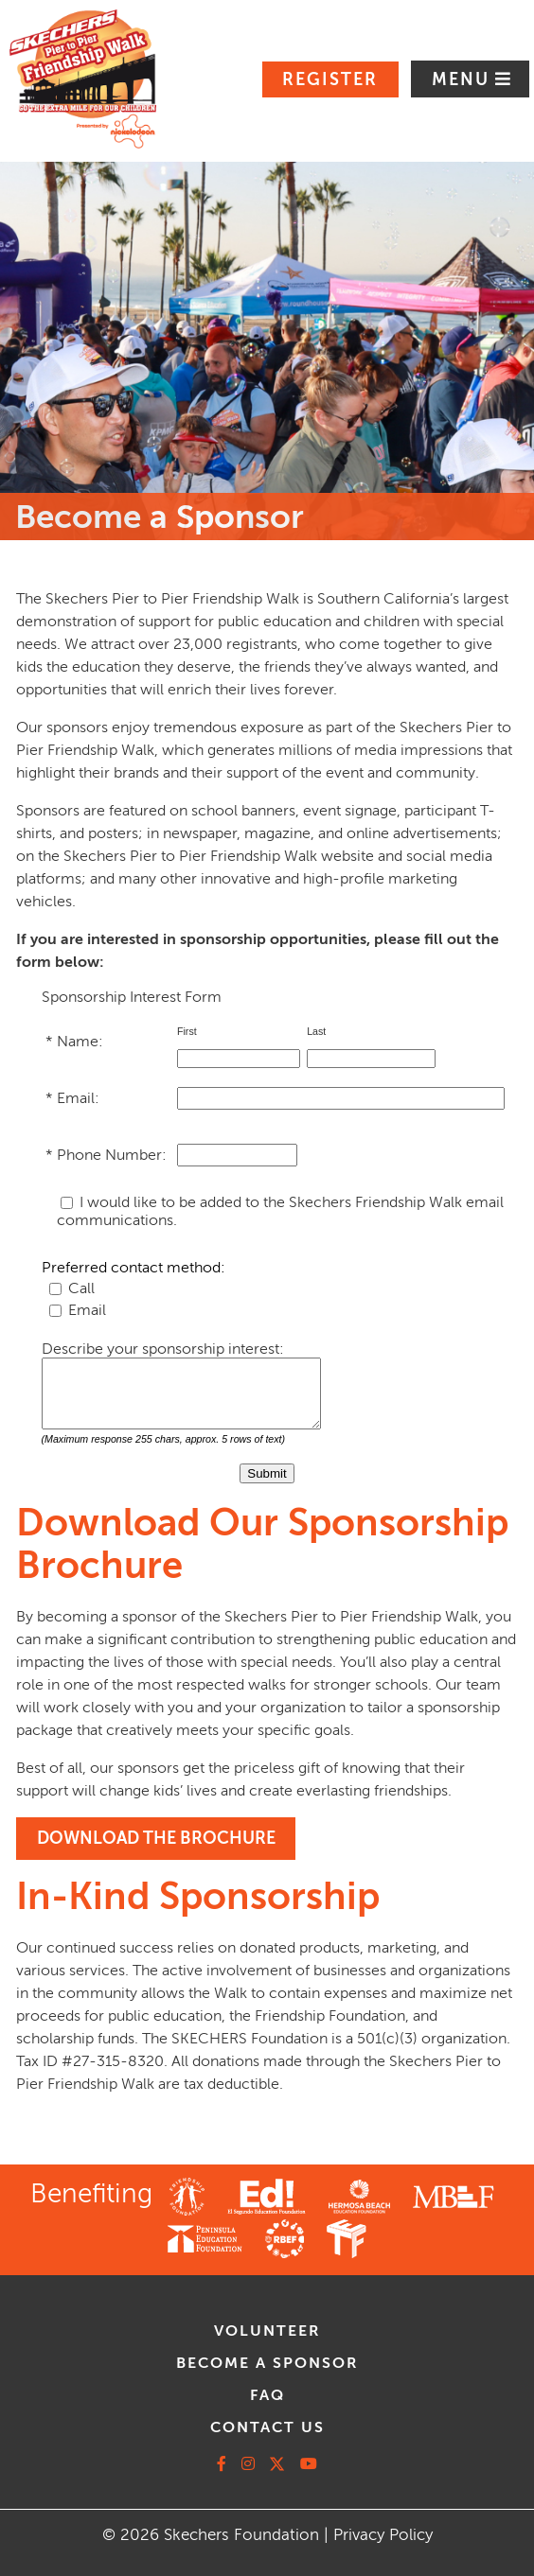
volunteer (267, 2330)
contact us (267, 2427)
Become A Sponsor (267, 2363)
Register (330, 79)
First (188, 1031)
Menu (463, 79)
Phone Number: (113, 1155)
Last (318, 1031)
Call (81, 1288)
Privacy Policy (383, 2535)
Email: (80, 1098)
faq (267, 2395)
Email (87, 1310)
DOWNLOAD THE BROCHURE (156, 1838)
